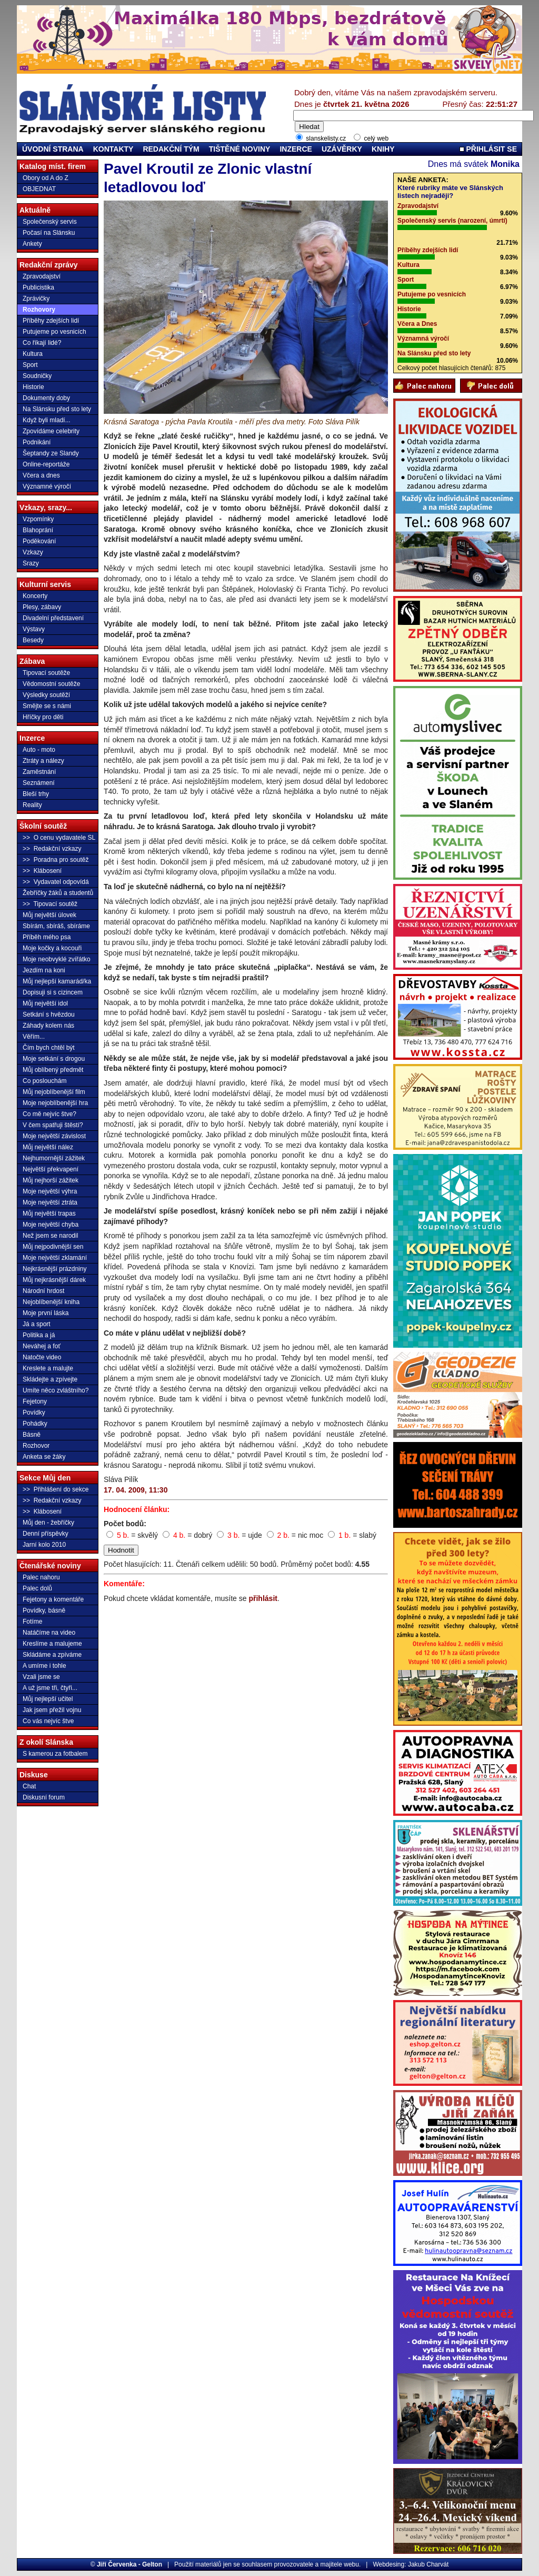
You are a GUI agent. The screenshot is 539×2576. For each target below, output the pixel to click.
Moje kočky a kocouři (52, 948)
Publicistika (38, 287)
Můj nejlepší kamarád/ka (57, 981)
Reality (32, 805)
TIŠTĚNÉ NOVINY (240, 149)
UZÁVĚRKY (342, 149)
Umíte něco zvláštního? (55, 1390)
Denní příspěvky (45, 1533)
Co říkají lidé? (42, 342)
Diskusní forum (44, 1797)
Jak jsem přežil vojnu (52, 1710)
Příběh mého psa (47, 937)
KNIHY (383, 149)
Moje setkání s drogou (54, 1058)
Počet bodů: (125, 1523)
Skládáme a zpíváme (52, 1654)
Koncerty (35, 596)
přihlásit (262, 1598)
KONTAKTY (113, 149)
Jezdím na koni (44, 970)
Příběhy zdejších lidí (51, 320)
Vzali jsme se (41, 1676)
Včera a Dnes (417, 323)
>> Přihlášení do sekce (55, 1489)
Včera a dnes (41, 475)
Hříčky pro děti (43, 717)
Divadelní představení (53, 618)
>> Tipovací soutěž (50, 904)
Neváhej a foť (42, 1346)
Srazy (31, 563)
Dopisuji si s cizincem (53, 992)
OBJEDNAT (39, 189)
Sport (30, 365)
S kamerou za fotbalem (55, 1753)
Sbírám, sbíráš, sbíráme (56, 926)
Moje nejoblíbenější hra (55, 1103)
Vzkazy (33, 552)
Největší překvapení (50, 1169)
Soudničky (37, 376)
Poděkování (39, 541)
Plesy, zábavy (42, 607)
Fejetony (35, 1401)
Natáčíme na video (49, 1632)
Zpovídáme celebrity (51, 431)
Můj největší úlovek (49, 915)
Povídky (34, 1412)
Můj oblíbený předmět (53, 1069)
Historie (33, 387)
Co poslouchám (44, 1081)
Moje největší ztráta (50, 1202)
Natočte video (42, 1357)
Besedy (33, 640)
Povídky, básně (44, 1610)
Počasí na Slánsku (49, 232)
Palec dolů (37, 1588)
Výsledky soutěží (46, 695)
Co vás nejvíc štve (48, 1721)
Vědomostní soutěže (51, 684)
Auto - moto (39, 749)
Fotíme (32, 1621)
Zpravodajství (42, 276)
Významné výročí (47, 486)
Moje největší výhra (50, 1191)
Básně (32, 1434)
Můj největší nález (48, 1147)
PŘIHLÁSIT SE (488, 149)
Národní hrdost (43, 1291)
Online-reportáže (46, 464)
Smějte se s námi (47, 706)
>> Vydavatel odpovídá (56, 882)
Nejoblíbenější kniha (51, 1302)
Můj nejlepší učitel (48, 1699)
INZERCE (296, 149)
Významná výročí (423, 338)
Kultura (33, 353)
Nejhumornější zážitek (54, 1158)
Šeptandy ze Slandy (51, 453)
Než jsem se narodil (50, 1235)
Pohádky (35, 1423)
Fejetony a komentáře (53, 1599)
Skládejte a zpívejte (50, 1379)
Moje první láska (45, 1313)
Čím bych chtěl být (49, 1047)
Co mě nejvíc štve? (49, 1114)
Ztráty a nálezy (43, 760)
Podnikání (37, 442)
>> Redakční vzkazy (52, 848)
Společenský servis (50, 221)
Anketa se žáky (44, 1456)
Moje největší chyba (50, 1224)
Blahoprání (38, 530)
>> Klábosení (42, 870)
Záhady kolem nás (48, 1025)
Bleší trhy (36, 794)
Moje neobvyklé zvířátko (57, 959)
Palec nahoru (41, 1577)
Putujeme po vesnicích (54, 331)
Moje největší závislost (54, 1136)
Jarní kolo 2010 (44, 1544)
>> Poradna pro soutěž (55, 859)
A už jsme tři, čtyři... (50, 1688)
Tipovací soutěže (46, 673)
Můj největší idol (45, 1003)
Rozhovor (36, 1445)
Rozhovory (39, 309)
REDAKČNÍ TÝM (171, 149)
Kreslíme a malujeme (52, 1643)
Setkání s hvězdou (49, 1014)
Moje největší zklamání (55, 1257)
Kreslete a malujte (48, 1368)
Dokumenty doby (46, 398)
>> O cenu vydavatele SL (59, 837)
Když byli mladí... (47, 420)
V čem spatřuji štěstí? (53, 1125)
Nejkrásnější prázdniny (54, 1268)
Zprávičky (36, 298)
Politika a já (39, 1335)
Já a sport (37, 1324)
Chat (29, 1786)
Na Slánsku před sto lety (57, 409)
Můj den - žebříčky (48, 1522)
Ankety (32, 243)
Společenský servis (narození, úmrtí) (452, 220)
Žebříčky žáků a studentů (58, 893)
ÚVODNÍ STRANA (53, 149)
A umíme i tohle (44, 1665)
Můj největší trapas (49, 1213)
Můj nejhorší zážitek (50, 1180)
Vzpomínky (38, 519)
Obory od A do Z (45, 178)
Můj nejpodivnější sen (53, 1246)
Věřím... (34, 1036)
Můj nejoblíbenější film (54, 1092)
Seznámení (39, 783)
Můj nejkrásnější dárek (54, 1280)
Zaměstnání (39, 771)
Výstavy (34, 629)
